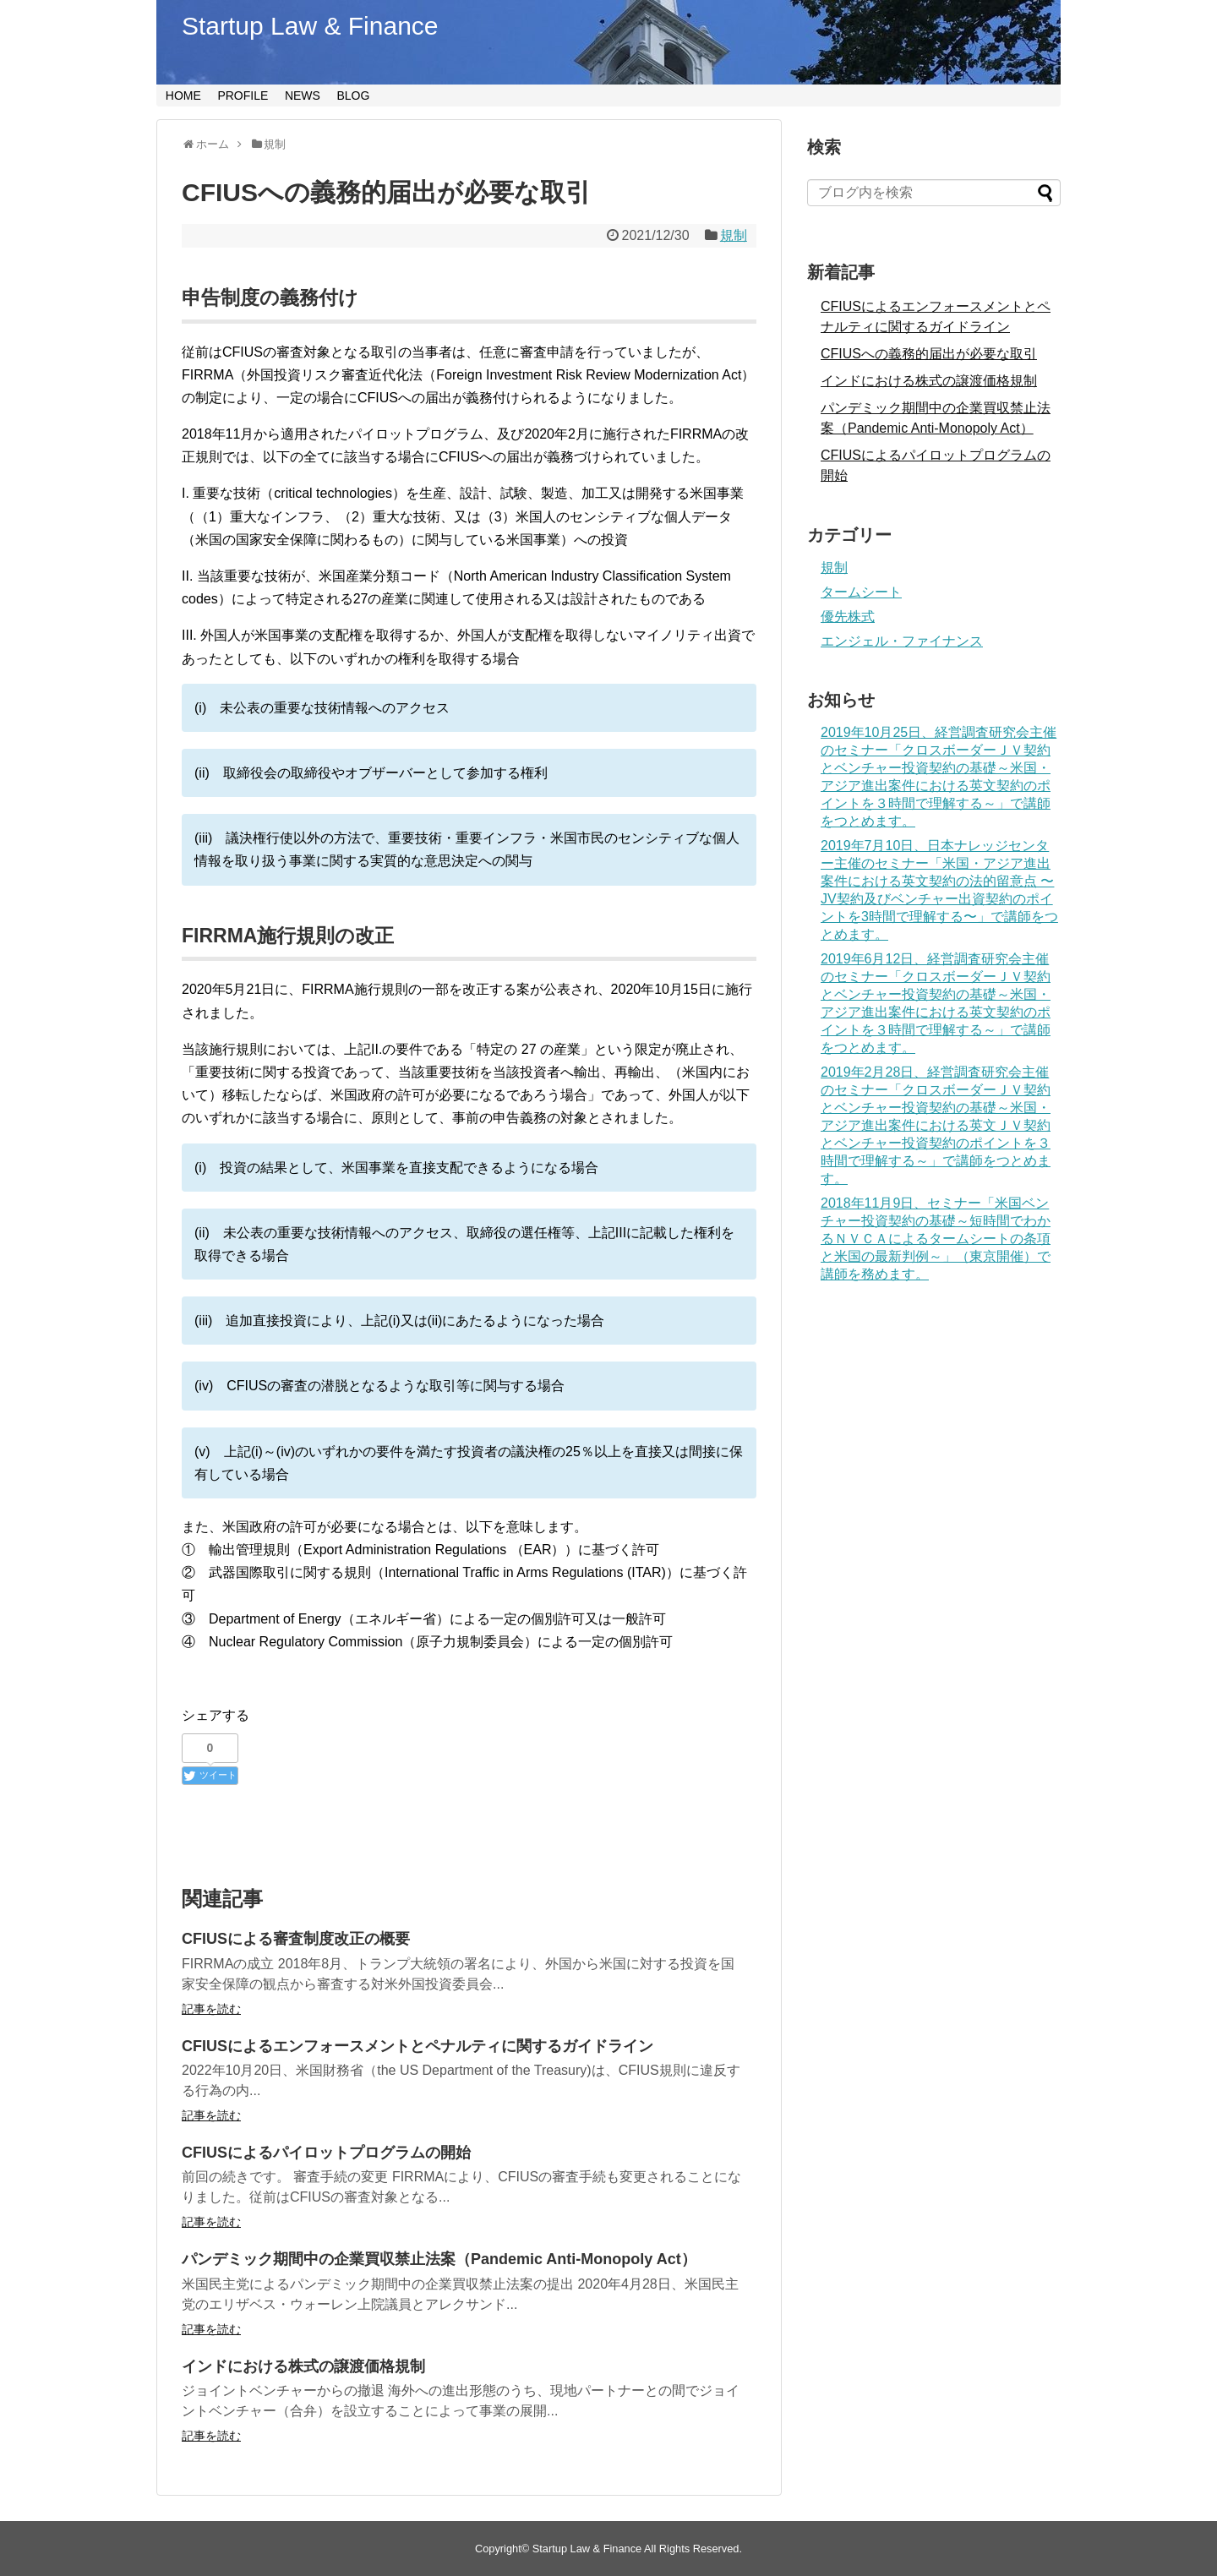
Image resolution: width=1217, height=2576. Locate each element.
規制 (733, 235)
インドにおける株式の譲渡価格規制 (303, 2366)
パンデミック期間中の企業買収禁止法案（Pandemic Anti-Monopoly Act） (439, 2259)
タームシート (861, 592)
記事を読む (211, 2009)
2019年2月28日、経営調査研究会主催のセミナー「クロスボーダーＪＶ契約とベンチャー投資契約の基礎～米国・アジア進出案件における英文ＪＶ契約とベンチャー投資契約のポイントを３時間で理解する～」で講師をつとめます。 (936, 1125)
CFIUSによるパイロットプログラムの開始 (326, 2152)
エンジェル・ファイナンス (902, 641)
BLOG (352, 95)
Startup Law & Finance (310, 26)
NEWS (302, 95)
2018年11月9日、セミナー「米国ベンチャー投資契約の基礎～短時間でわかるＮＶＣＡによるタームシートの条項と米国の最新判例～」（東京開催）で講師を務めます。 (936, 1238)
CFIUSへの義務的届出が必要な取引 (929, 354)
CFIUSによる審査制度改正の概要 (296, 1938)
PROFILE (242, 95)
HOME (183, 95)
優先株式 (848, 616)
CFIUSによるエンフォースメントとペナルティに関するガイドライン (417, 2046)
